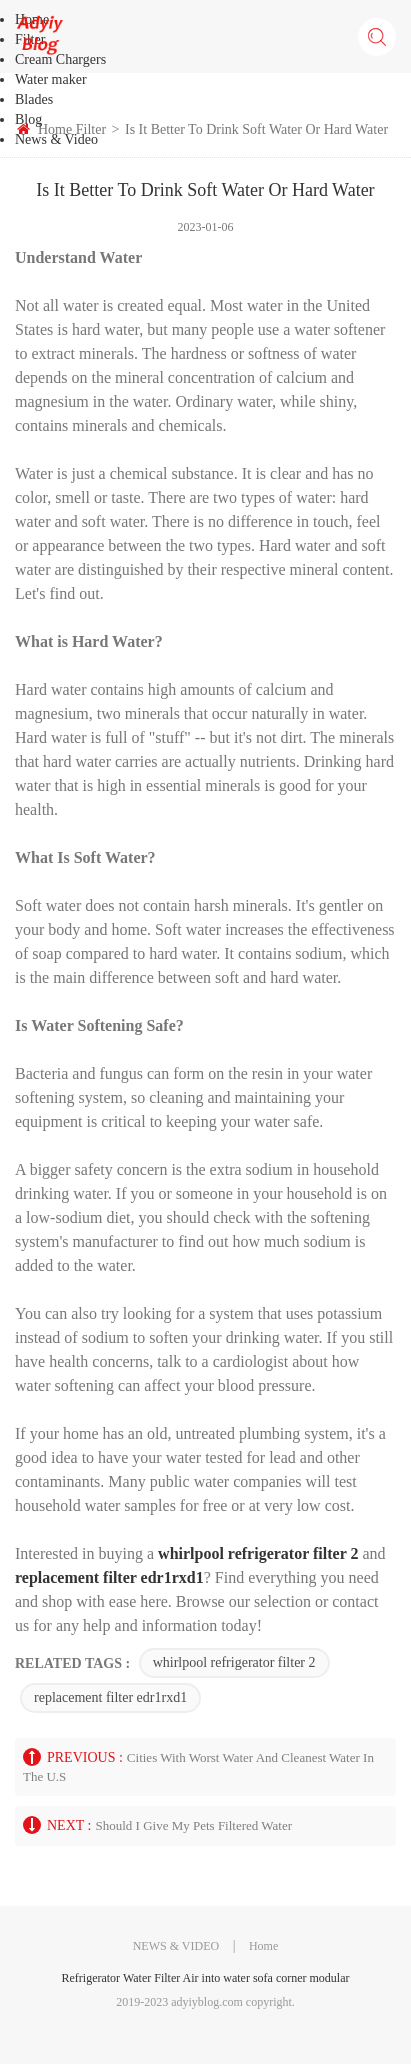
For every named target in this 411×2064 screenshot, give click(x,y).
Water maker (51, 79)
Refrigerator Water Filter (120, 1978)
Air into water (216, 1978)
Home (263, 1946)
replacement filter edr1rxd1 (110, 1697)
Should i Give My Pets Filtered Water (193, 1825)
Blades (34, 99)
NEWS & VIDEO (176, 1946)
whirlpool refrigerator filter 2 (234, 1662)
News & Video (56, 139)
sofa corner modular (301, 1978)
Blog (28, 119)
